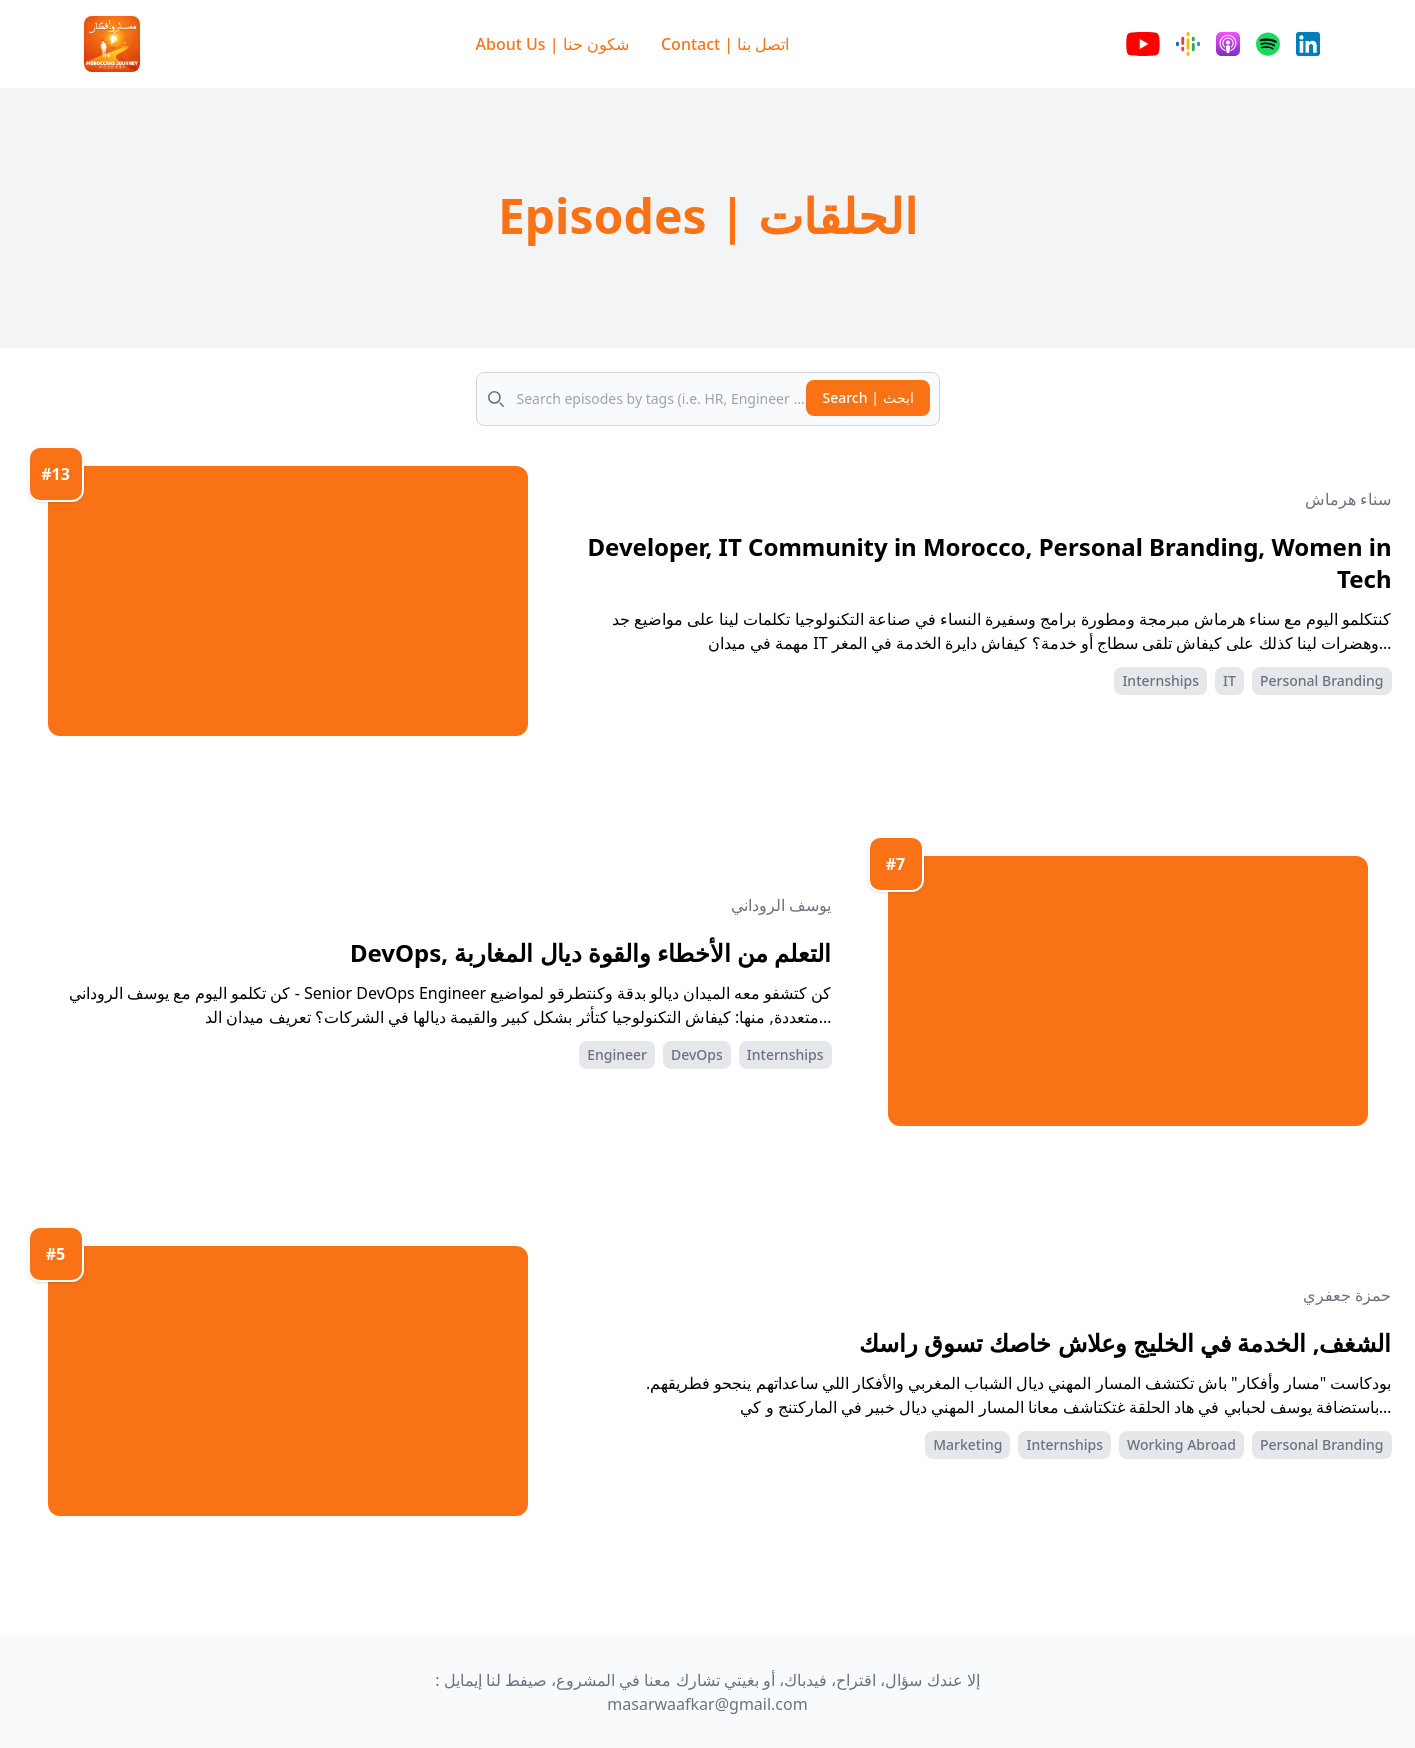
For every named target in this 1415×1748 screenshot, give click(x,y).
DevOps (697, 1054)
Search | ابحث (867, 397)
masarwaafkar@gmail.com (707, 1704)
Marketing (967, 1444)
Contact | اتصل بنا (725, 44)
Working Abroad (1181, 1444)
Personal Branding (1322, 680)
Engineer (617, 1054)
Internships (1160, 680)
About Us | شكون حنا (552, 44)
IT (1229, 680)
